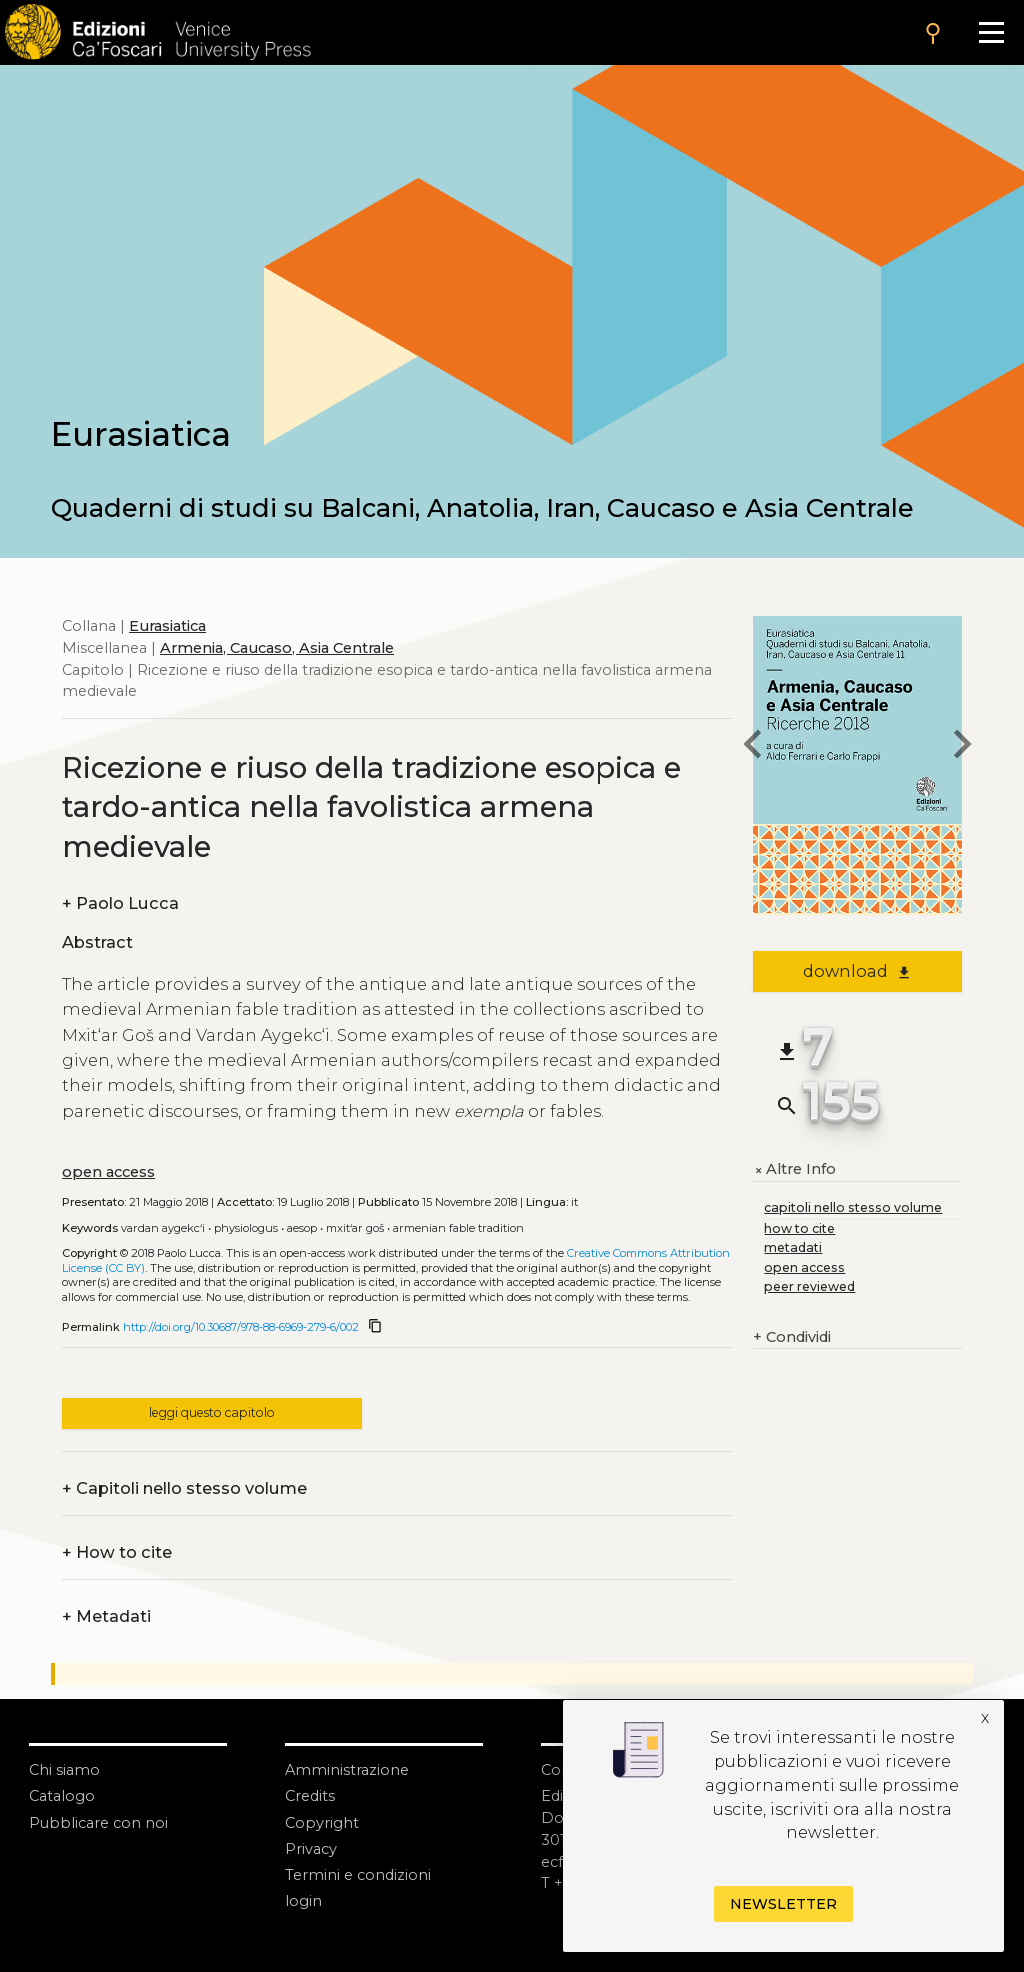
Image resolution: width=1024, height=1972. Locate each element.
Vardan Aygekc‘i (163, 1228)
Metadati (106, 1617)
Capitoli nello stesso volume (184, 1489)
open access (108, 1172)
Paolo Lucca (120, 904)
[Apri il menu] (991, 32)
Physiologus (246, 1228)
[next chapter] (962, 747)
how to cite (799, 1228)
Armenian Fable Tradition (458, 1228)
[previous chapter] (753, 747)
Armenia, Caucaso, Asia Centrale (277, 648)
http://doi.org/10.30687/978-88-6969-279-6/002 (241, 1327)
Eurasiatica (167, 626)
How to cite (117, 1553)
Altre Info (794, 1170)
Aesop (302, 1228)
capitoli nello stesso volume (853, 1207)
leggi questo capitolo (212, 1412)
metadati (793, 1247)
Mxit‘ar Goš (355, 1228)
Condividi (792, 1338)
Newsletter (783, 1904)
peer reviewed (809, 1286)
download (857, 971)
